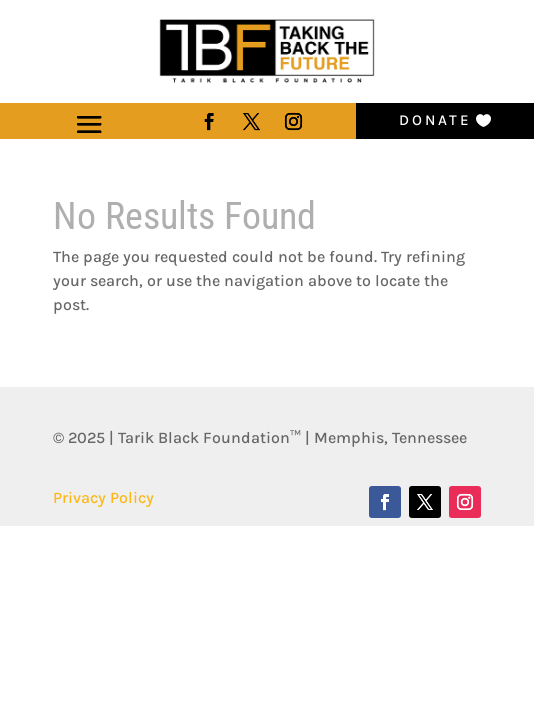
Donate (435, 120)
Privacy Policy (103, 497)
